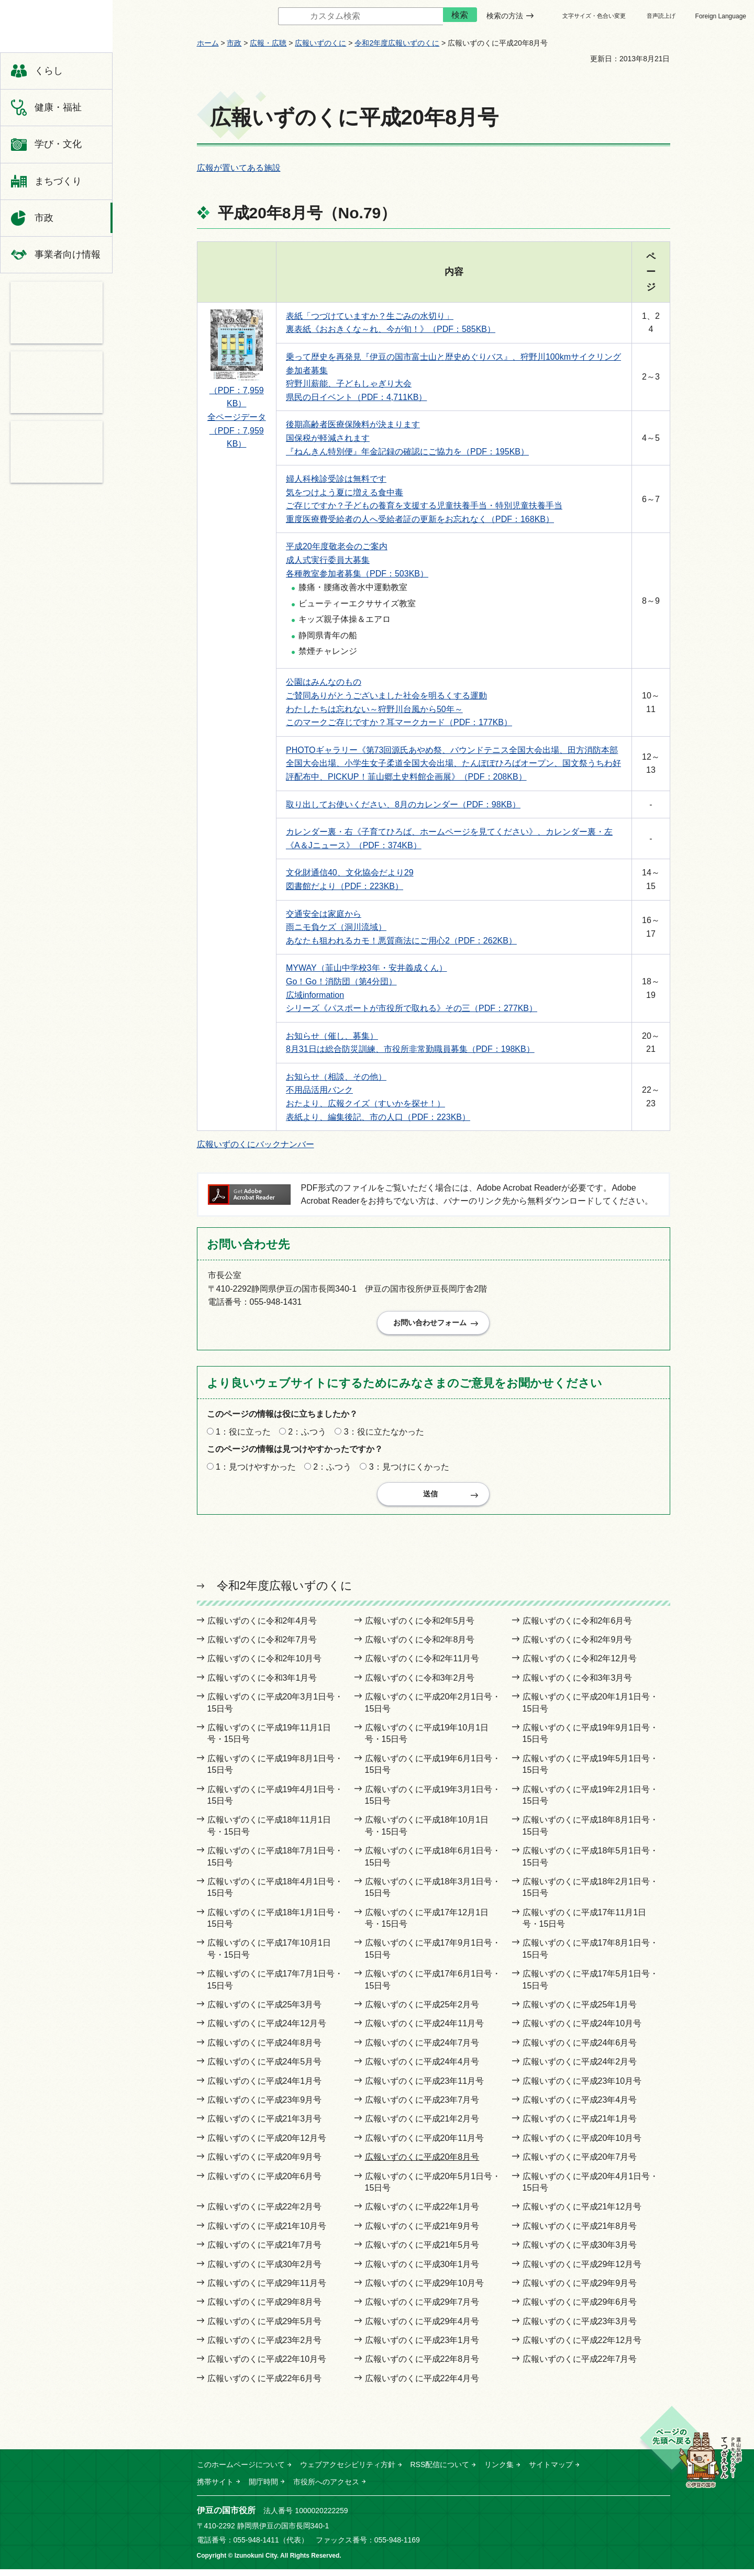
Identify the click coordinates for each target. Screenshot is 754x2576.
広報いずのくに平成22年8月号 (422, 2366)
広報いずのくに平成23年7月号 (422, 2106)
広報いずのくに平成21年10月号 (267, 2232)
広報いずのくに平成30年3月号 (580, 2251)
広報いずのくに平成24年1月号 (264, 2087)
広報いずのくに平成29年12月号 (582, 2271)
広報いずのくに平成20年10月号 (582, 2144)
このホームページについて (241, 2471)
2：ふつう (307, 1434)
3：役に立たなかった (384, 1434)
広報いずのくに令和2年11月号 (422, 1665)
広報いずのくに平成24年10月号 (582, 2030)
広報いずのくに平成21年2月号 (422, 2125)
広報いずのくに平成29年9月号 (580, 2289)
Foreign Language (720, 16)
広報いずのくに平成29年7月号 (422, 2308)
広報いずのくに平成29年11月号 (267, 2289)
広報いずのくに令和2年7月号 (262, 1646)
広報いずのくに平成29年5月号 (264, 2328)
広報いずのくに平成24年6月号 (580, 2049)
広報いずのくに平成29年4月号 (422, 2328)
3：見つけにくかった (409, 1469)
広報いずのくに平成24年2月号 (580, 2068)
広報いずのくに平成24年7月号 (422, 2049)
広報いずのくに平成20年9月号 (264, 2163)
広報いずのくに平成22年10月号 (267, 2366)
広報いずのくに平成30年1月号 (422, 2271)
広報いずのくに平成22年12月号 (582, 2346)
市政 (234, 43)
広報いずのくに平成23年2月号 (264, 2346)
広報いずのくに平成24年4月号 (422, 2068)
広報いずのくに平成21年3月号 (264, 2125)
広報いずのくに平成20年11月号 (424, 2144)
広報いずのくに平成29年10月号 (424, 2289)
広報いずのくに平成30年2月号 (264, 2271)
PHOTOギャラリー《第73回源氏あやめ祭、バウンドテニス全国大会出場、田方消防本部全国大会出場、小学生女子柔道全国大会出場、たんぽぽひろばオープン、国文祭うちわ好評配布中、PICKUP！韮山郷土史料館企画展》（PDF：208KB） (453, 763)
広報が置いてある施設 (239, 167)
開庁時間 (263, 2488)
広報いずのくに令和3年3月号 (578, 1684)
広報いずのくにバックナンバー (255, 1144)
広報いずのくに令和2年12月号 (580, 1665)
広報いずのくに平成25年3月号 (264, 2011)
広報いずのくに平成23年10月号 (582, 2087)
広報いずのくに (320, 43)
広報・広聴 (268, 43)
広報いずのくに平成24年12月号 (267, 2030)
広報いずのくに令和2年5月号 (420, 1627)
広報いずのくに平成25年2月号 (422, 2011)
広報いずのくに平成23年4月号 (580, 2106)
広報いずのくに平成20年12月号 (267, 2144)
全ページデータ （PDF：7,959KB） (236, 430)
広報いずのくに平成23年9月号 (264, 2106)
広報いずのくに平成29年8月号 (264, 2308)
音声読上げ (661, 16)
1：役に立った (243, 1434)
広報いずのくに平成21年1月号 (580, 2125)
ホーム (208, 43)
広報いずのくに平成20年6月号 (264, 2183)
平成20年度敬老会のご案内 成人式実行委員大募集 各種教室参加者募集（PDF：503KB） (357, 560)
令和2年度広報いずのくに (396, 43)
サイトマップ (551, 2471)
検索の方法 (504, 16)
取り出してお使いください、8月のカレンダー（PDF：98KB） (403, 804)
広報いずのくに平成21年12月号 (582, 2213)
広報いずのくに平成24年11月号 (424, 2030)
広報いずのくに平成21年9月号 (422, 2232)
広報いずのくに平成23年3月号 (580, 2328)
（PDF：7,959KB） (236, 392)
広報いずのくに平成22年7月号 (580, 2366)
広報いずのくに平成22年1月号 (422, 2213)
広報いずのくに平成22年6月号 (264, 2385)
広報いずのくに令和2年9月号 (578, 1646)
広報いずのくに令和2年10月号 (264, 1665)
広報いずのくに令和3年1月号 (262, 1684)
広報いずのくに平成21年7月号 (264, 2251)
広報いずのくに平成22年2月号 (264, 2213)
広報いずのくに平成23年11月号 (424, 2087)
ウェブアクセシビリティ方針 (347, 2471)
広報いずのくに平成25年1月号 (580, 2011)
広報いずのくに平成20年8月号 (422, 2163)
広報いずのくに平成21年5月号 (422, 2251)
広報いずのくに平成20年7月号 (580, 2163)
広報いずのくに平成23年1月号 (422, 2346)
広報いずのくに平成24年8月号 (264, 2049)
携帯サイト (215, 2488)
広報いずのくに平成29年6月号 (580, 2308)
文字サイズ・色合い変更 (594, 16)
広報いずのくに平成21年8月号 (580, 2232)
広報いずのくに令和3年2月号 (420, 1684)
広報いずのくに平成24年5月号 (264, 2068)
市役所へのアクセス (326, 2488)
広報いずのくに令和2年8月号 (420, 1646)
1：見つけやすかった (256, 1469)
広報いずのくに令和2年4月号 (262, 1627)
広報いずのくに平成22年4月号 (422, 2385)
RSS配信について (440, 2471)
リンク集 (499, 2471)
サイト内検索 (270, 16)
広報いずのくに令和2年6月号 (578, 1627)
